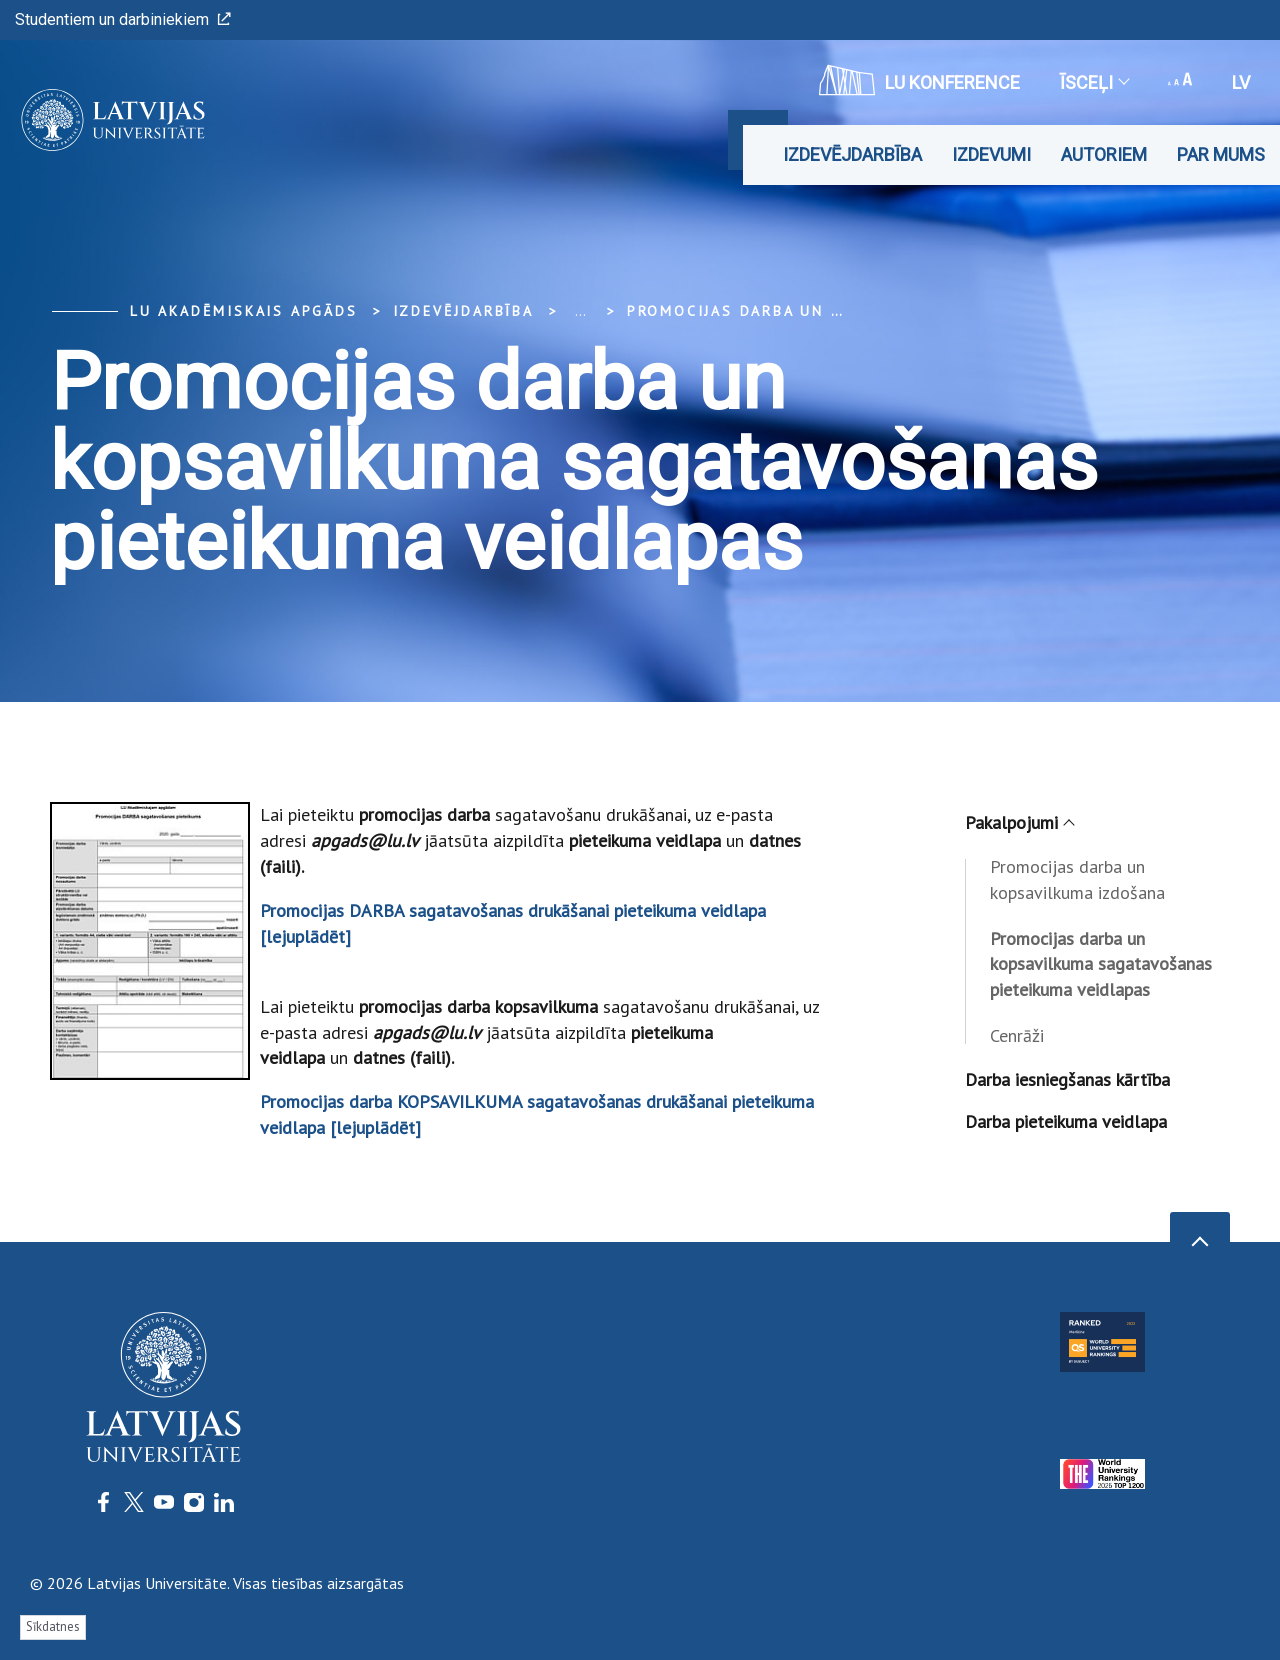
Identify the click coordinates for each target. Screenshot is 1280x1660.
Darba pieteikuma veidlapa (1066, 1121)
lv (1241, 82)
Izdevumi (991, 154)
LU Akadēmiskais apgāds (244, 311)
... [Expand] (580, 311)
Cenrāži (1017, 1035)
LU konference (919, 80)
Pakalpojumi (1019, 822)
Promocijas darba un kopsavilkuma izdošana (1077, 879)
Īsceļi (1094, 82)
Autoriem (1104, 154)
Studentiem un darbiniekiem (123, 19)
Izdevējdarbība (852, 154)
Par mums (1221, 154)
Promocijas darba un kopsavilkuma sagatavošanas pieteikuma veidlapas (1101, 964)
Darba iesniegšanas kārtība (1067, 1079)
